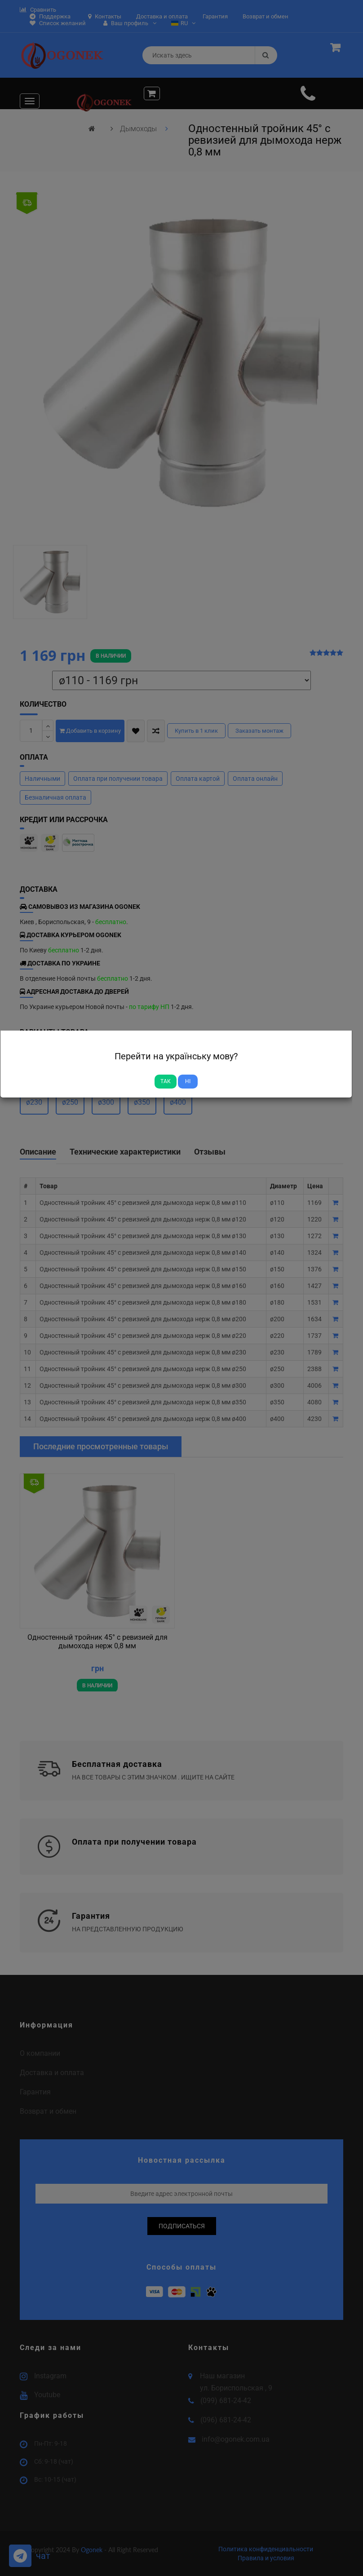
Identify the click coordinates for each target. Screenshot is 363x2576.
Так (165, 1081)
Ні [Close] (188, 1081)
